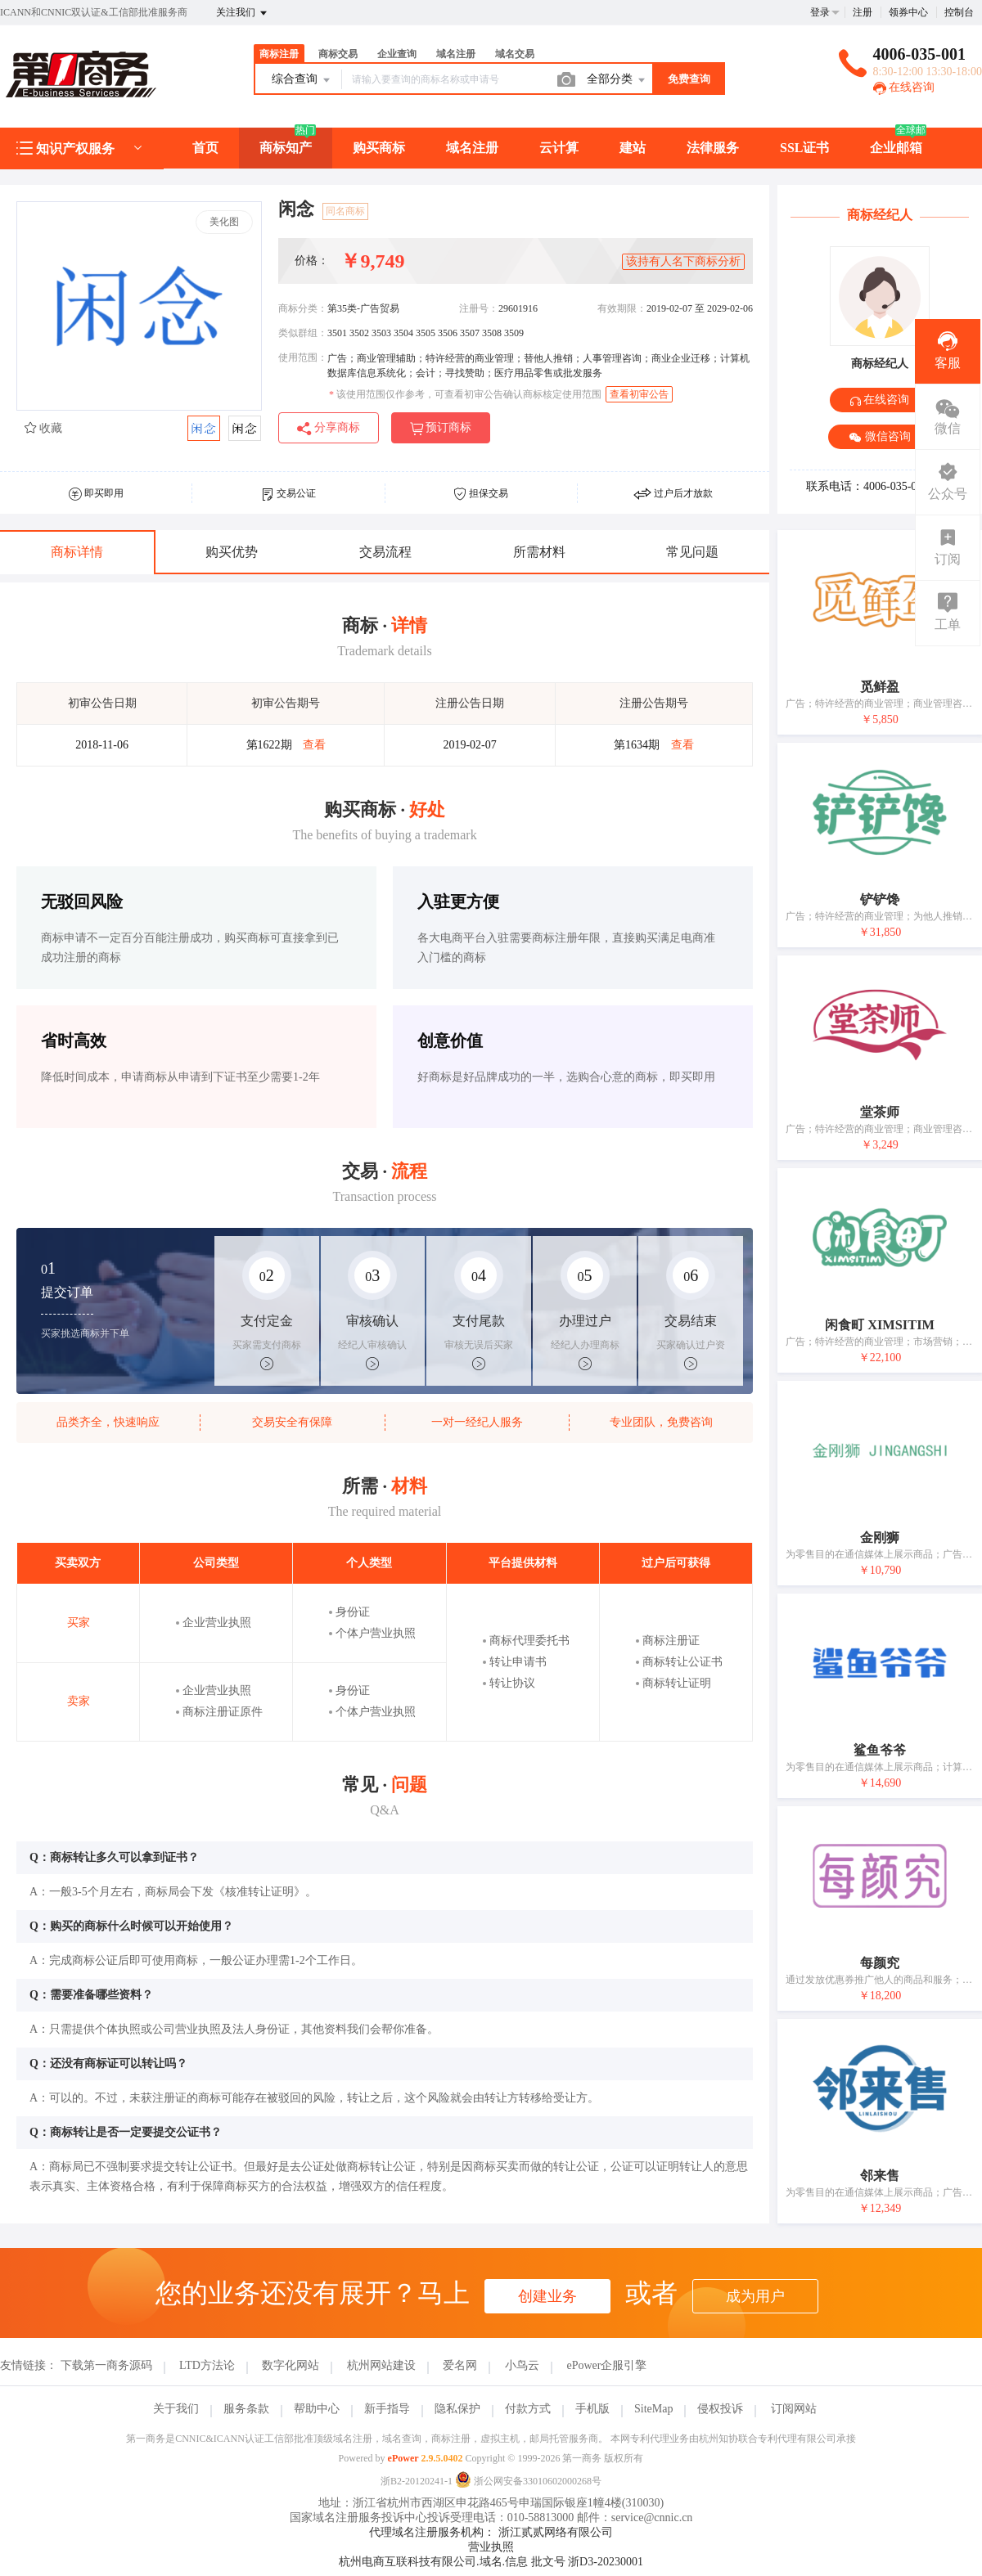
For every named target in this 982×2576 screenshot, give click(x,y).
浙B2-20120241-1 (417, 2481)
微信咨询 (880, 437)
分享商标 (328, 428)
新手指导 (387, 2409)
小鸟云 (522, 2365)
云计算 (559, 148)
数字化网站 (290, 2365)
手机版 (592, 2409)
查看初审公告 (639, 394)
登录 (820, 12)
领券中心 (908, 12)
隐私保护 (457, 2409)
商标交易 (338, 54)
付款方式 (528, 2409)
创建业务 (547, 2296)
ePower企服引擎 (606, 2365)
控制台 (959, 12)
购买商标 (379, 148)
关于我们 (176, 2409)
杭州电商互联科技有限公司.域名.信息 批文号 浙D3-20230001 (491, 2562)
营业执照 (491, 2547)
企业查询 (397, 54)
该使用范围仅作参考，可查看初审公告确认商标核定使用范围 (465, 394)
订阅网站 (794, 2409)
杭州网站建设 (381, 2365)
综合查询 (302, 80)
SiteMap (653, 2409)
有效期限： (621, 308)
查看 (314, 745)
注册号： (478, 308)
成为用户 (755, 2296)
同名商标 (345, 211)
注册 (862, 12)
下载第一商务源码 (106, 2365)
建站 (632, 148)
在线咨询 (904, 87)
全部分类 (617, 80)
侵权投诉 (720, 2409)
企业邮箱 (896, 148)
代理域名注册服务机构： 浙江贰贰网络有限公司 (491, 2532)
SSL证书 (804, 148)
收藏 (43, 428)
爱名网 (460, 2365)
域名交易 (514, 54)
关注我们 (242, 13)
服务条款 (246, 2409)
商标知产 (285, 148)
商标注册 (279, 54)
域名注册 (455, 54)
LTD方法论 (207, 2365)
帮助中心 (317, 2409)
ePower (403, 2458)
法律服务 (713, 148)
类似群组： (302, 333)
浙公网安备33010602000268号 (528, 2481)
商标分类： (302, 308)
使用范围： (302, 357)
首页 (205, 148)
